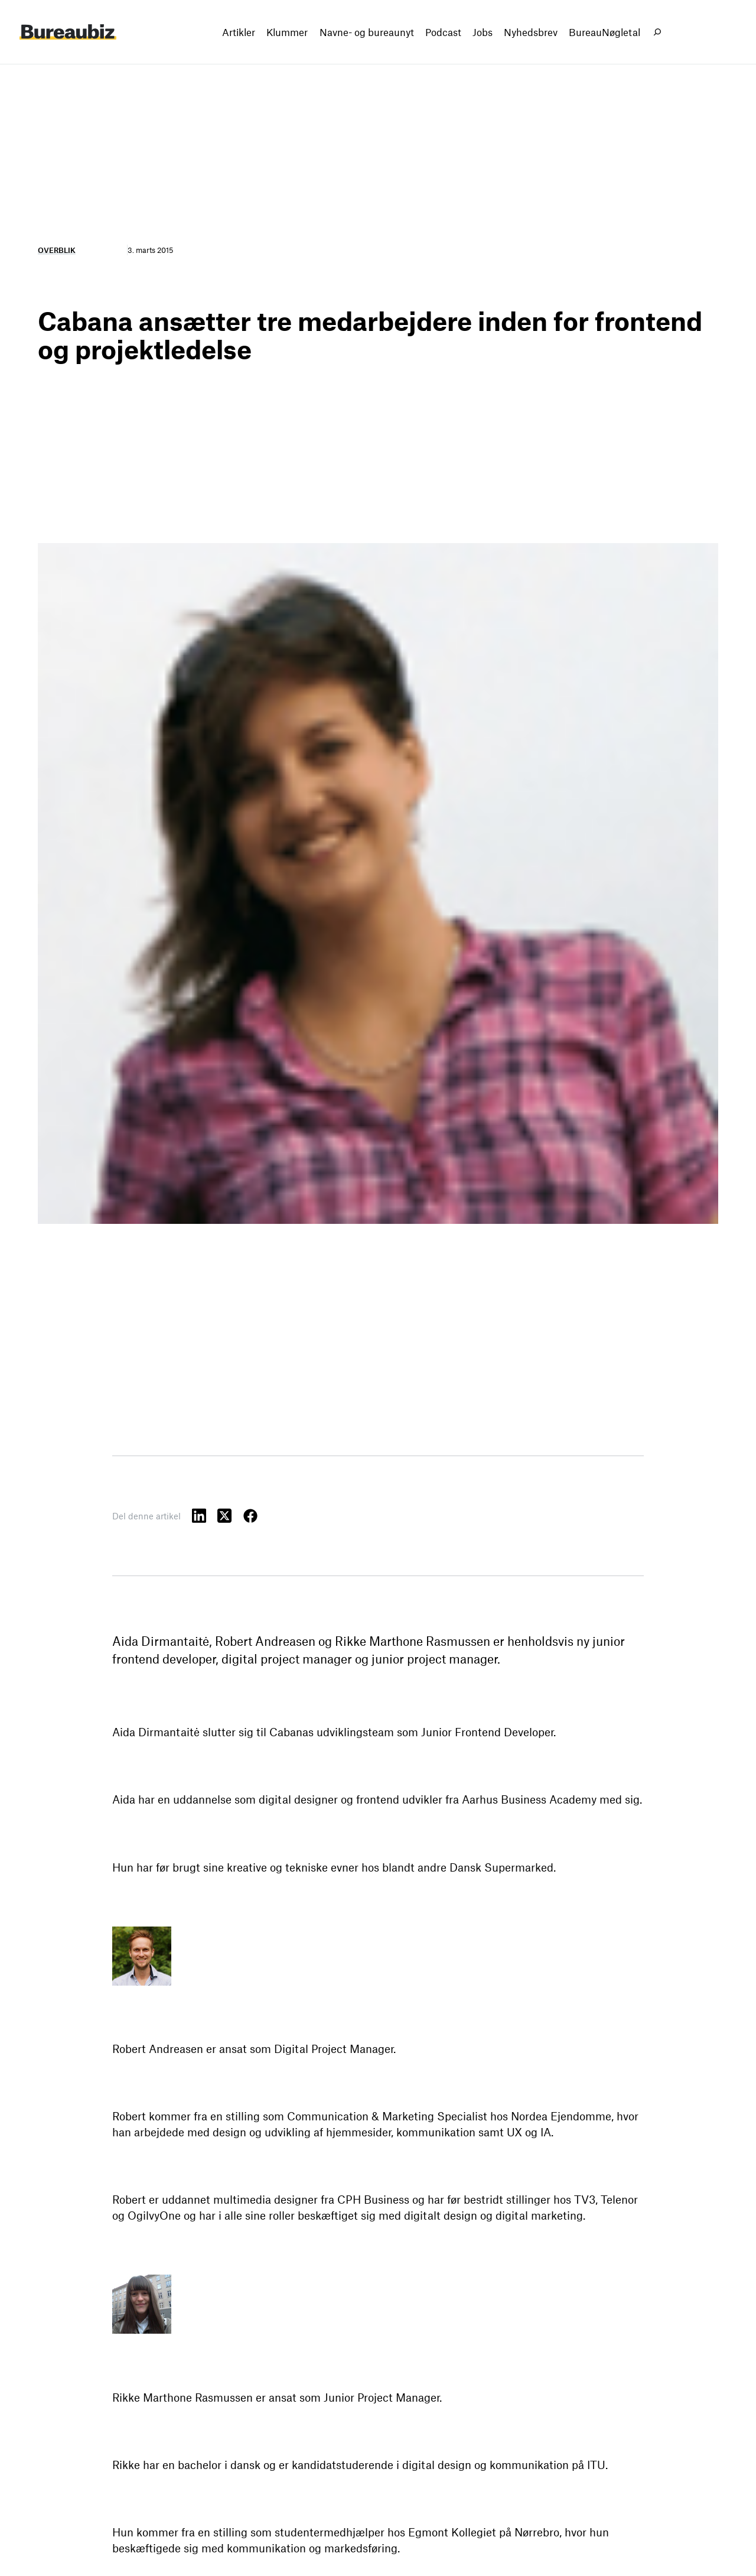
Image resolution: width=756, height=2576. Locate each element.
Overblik (57, 250)
